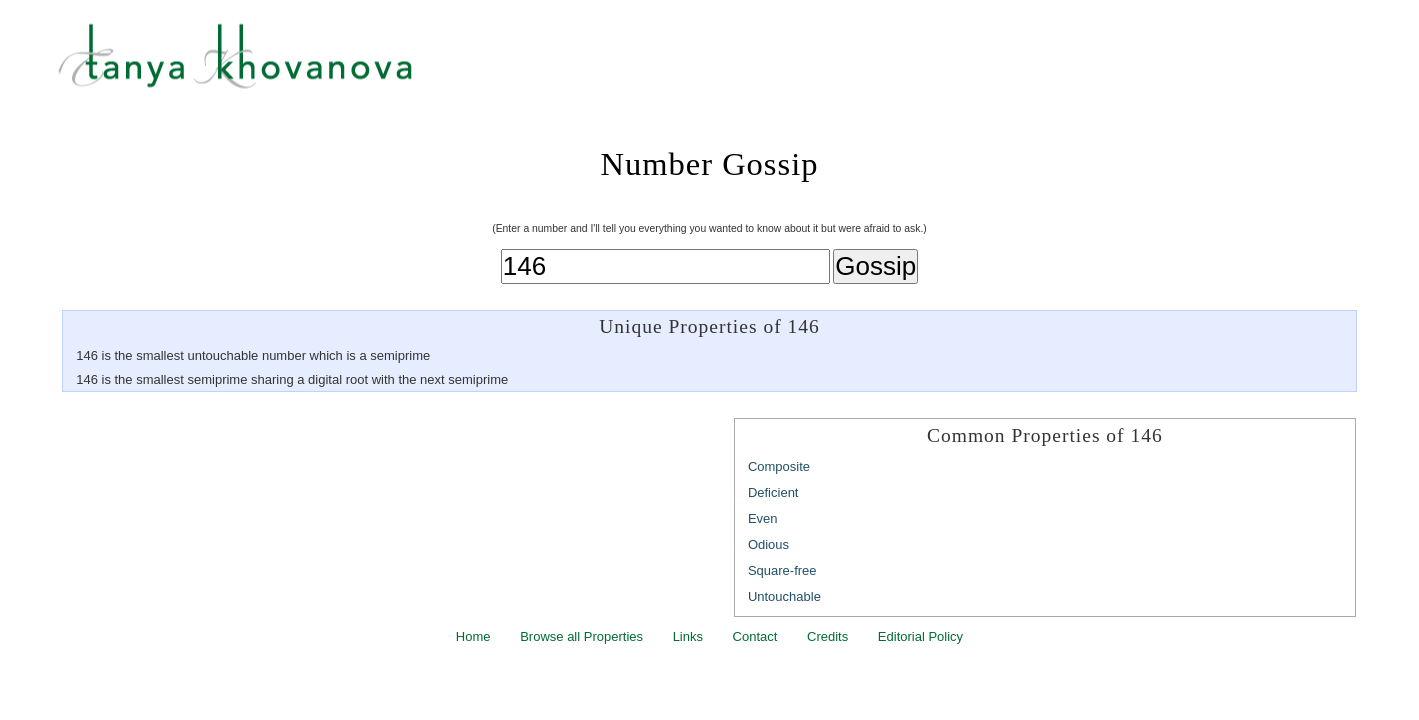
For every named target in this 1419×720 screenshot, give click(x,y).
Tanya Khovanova (734, 65)
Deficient (773, 492)
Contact (755, 636)
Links (688, 636)
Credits (827, 636)
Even (763, 518)
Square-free (782, 570)
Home (473, 636)
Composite (779, 466)
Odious (768, 544)
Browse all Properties (581, 636)
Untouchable (784, 596)
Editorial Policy (920, 636)
